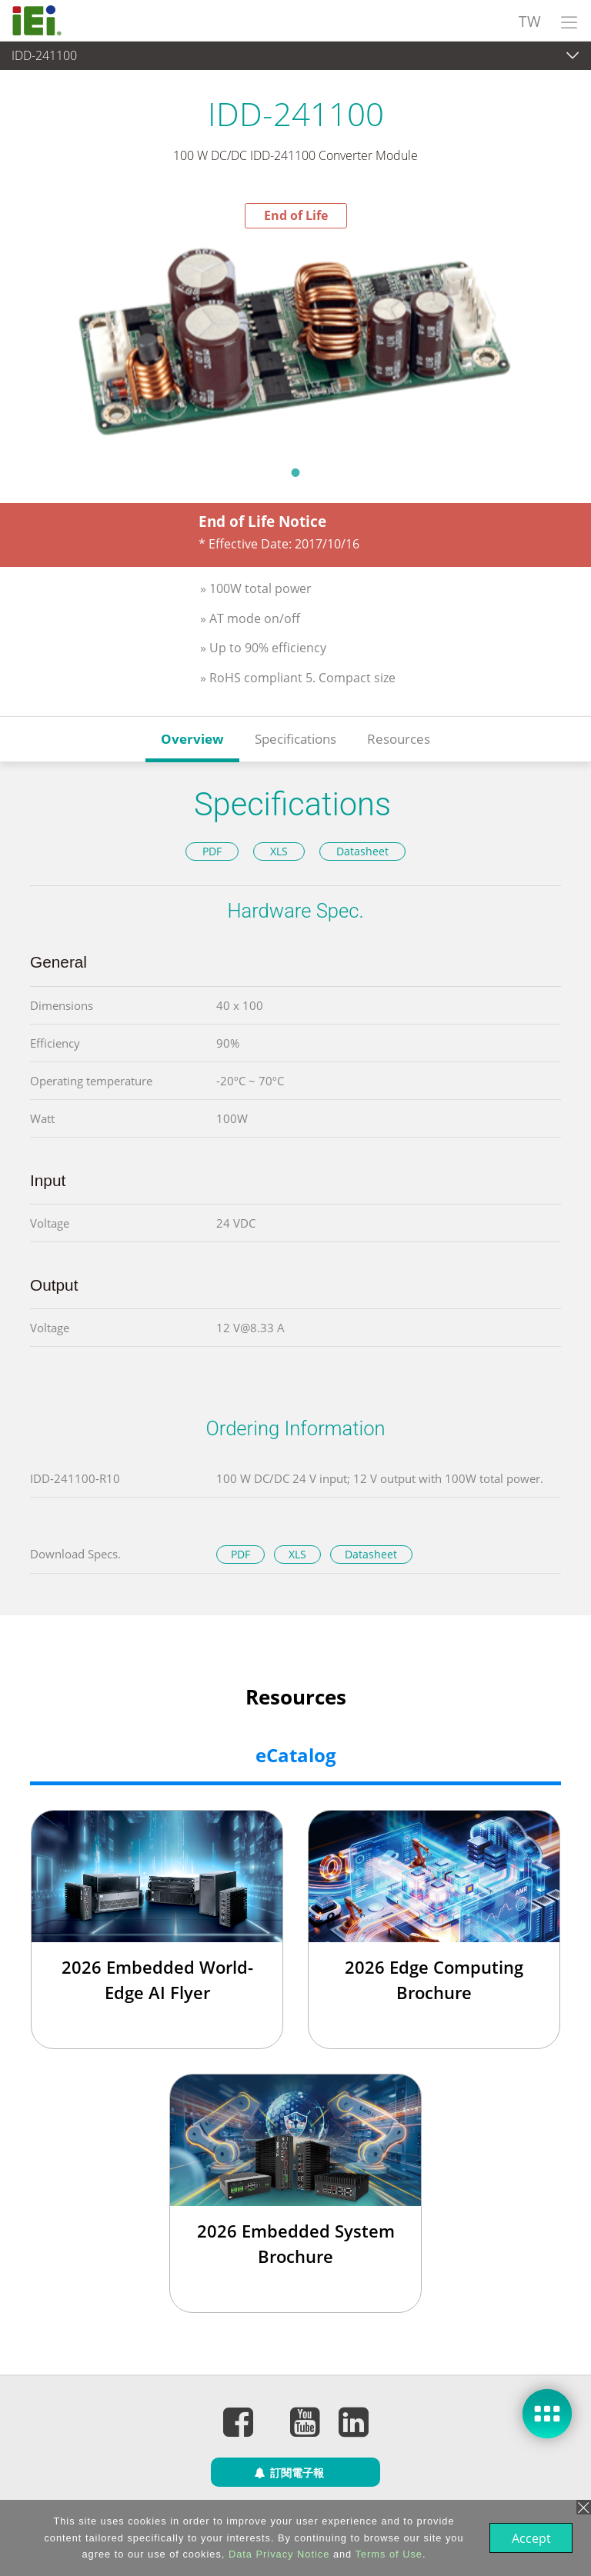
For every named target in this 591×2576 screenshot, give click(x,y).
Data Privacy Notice (277, 2554)
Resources (398, 739)
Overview (192, 739)
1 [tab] (295, 472)
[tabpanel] (295, 342)
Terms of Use (387, 2554)
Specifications (295, 739)
